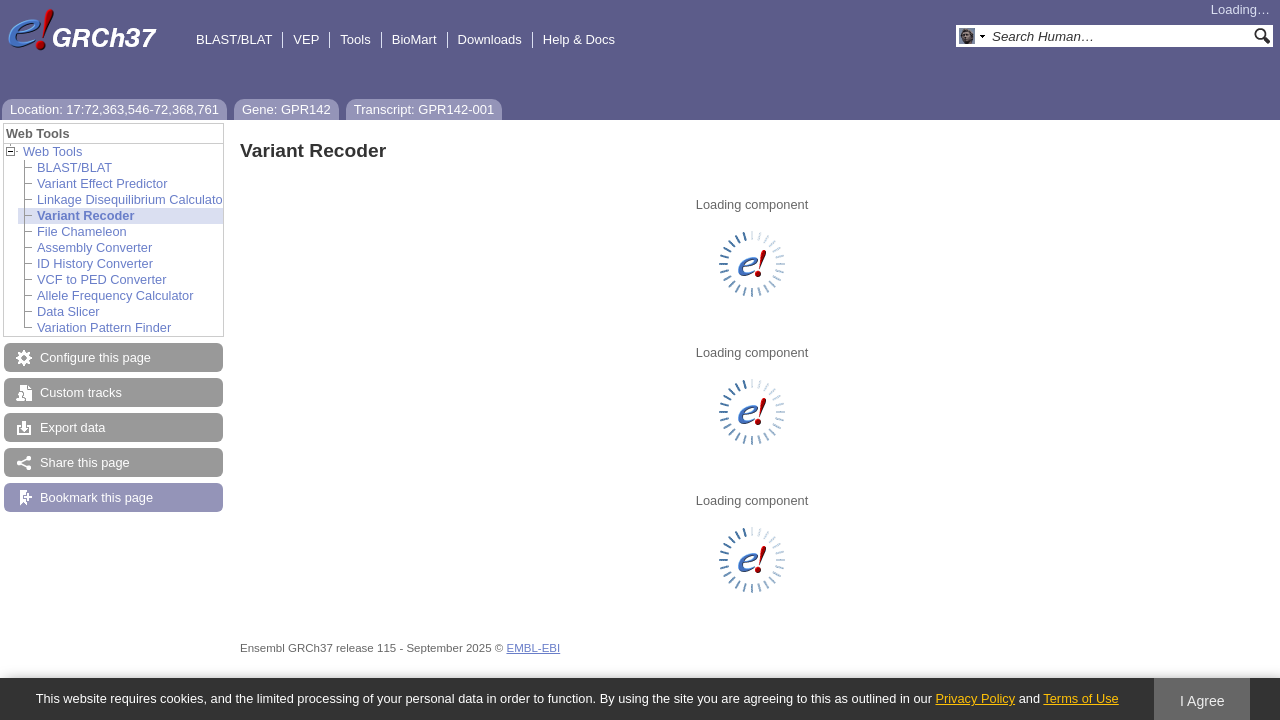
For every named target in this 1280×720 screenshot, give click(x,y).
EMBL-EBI (533, 648)
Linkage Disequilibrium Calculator (132, 199)
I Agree (1202, 701)
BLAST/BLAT (234, 39)
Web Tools (52, 151)
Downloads (490, 39)
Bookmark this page (96, 497)
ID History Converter (95, 263)
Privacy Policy (975, 698)
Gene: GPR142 (286, 109)
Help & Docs (579, 39)
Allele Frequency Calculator (115, 295)
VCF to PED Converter (101, 279)
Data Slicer (68, 311)
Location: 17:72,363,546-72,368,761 (114, 109)
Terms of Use (1080, 698)
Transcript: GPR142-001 (424, 109)
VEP (306, 39)
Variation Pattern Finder (104, 327)
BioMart (414, 39)
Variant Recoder (85, 215)
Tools (355, 39)
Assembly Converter (94, 247)
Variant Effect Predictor (102, 183)
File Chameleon (82, 231)
